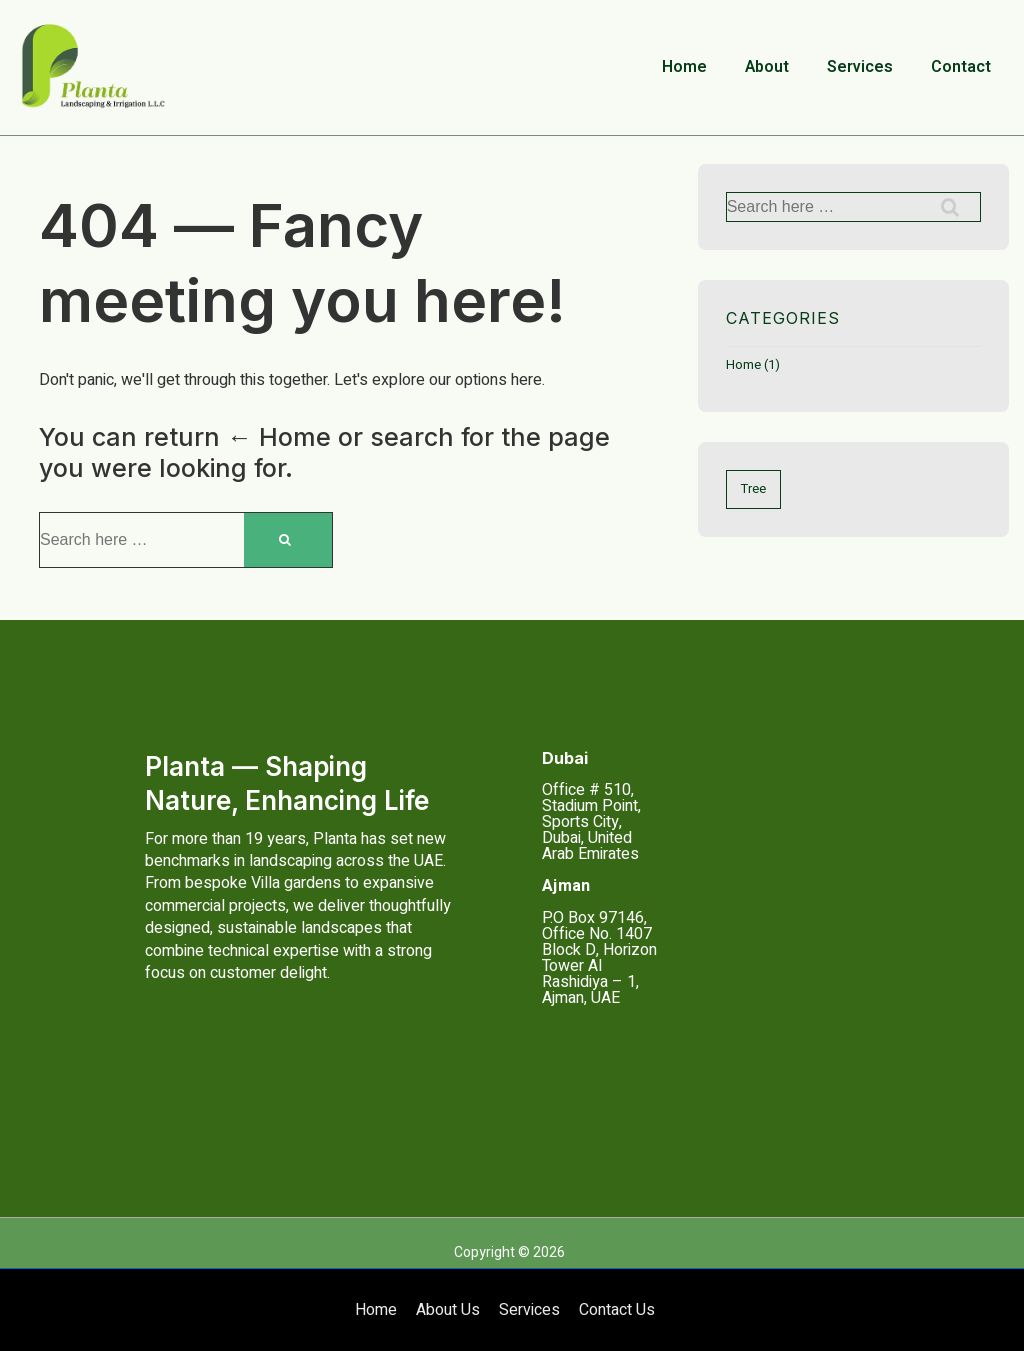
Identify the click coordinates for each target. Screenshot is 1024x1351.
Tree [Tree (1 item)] (753, 488)
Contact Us (617, 1310)
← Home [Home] (279, 437)
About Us (448, 1310)
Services (860, 67)
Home (684, 67)
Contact (961, 67)
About (767, 67)
